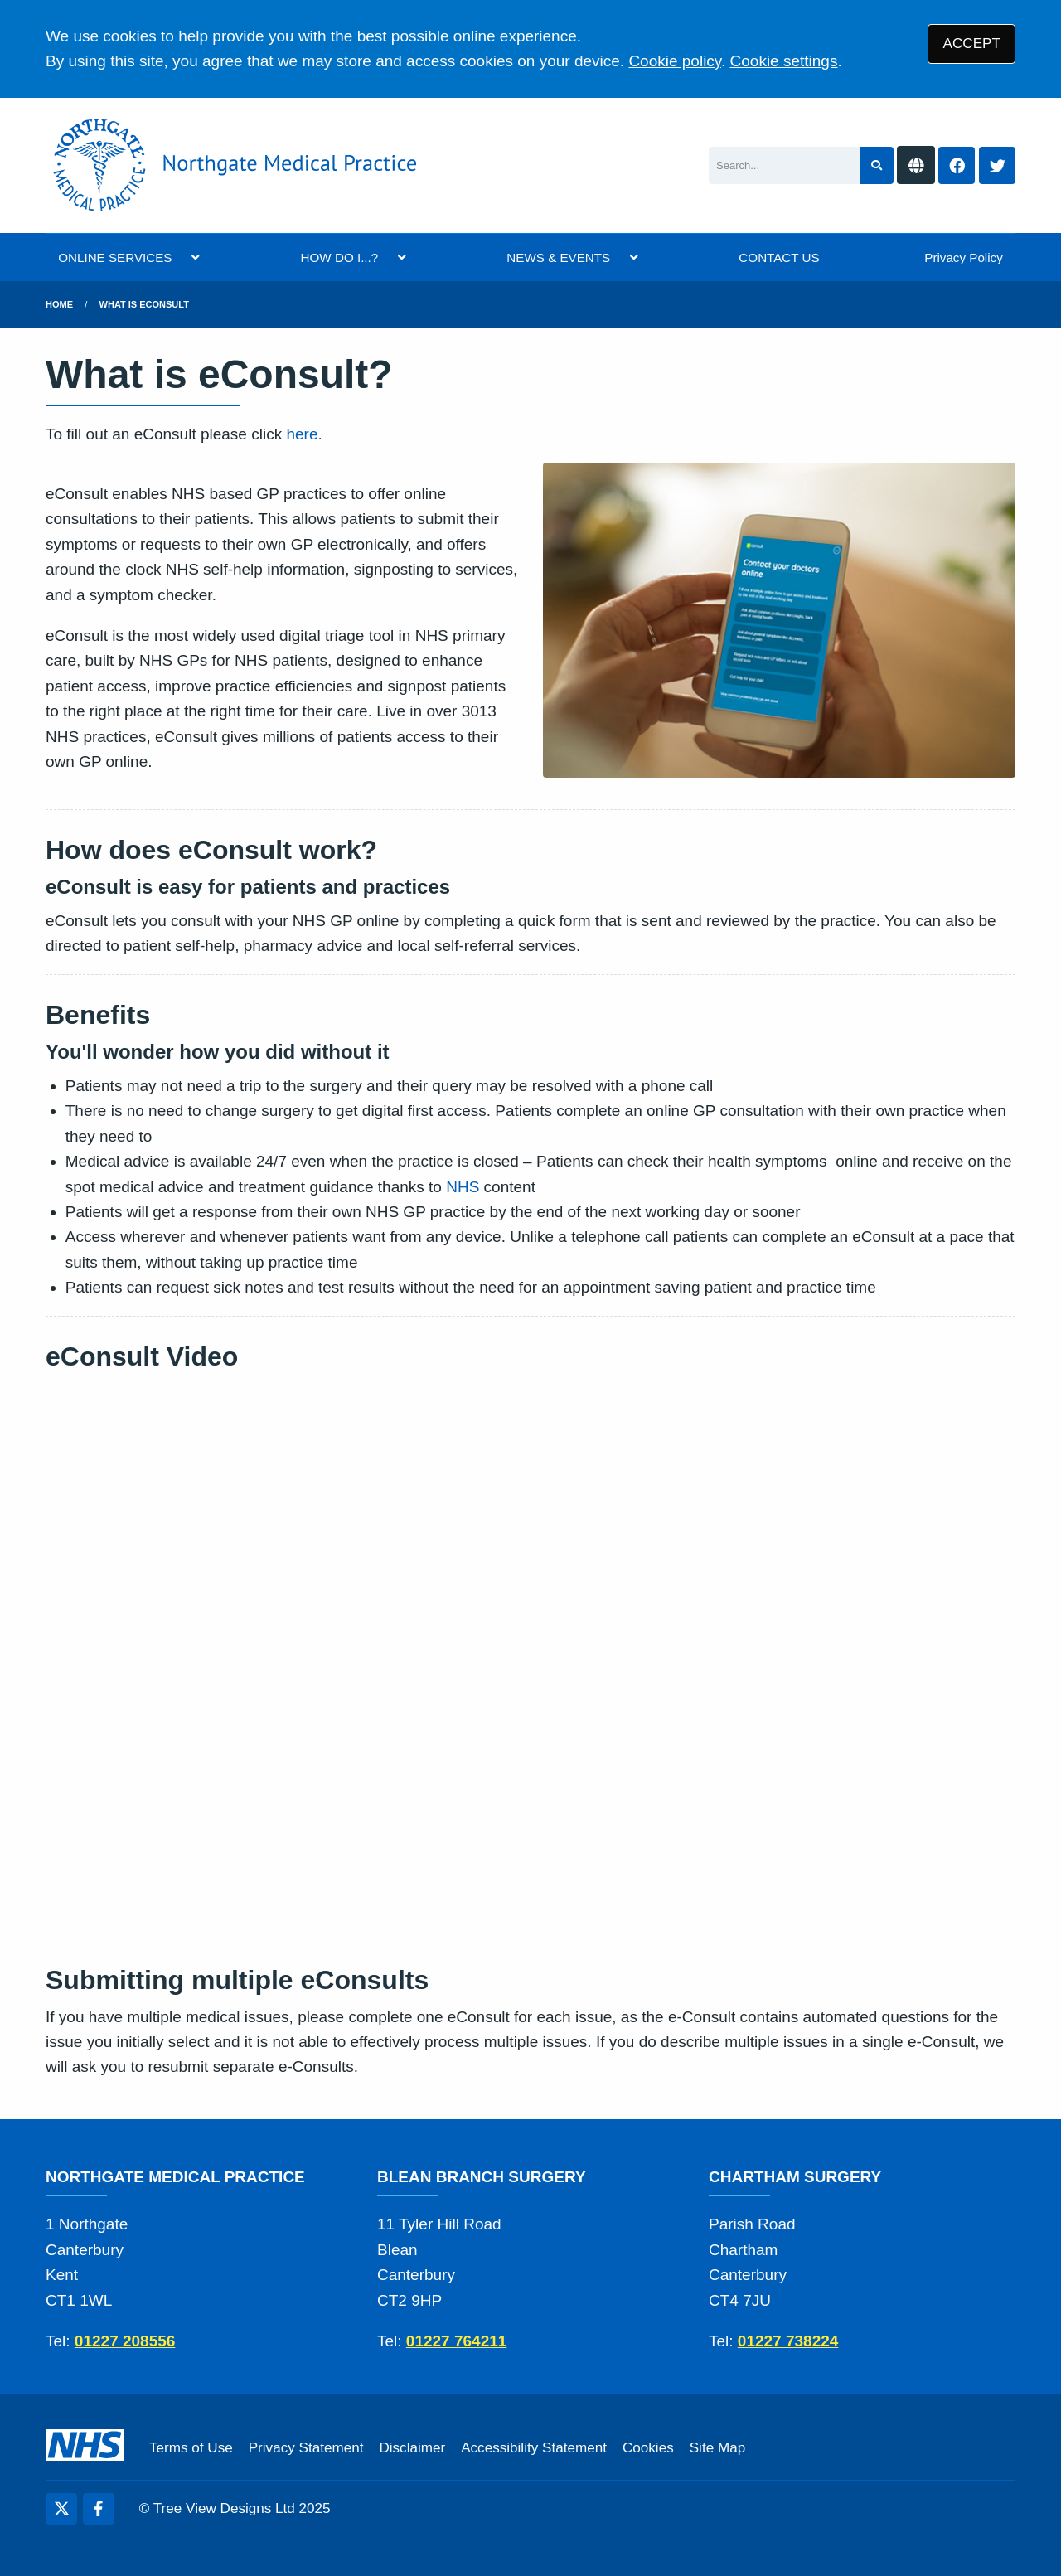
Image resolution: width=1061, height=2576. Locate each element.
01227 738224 (788, 2341)
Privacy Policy (963, 257)
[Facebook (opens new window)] (98, 2509)
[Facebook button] (956, 165)
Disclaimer (412, 2448)
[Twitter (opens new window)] (61, 2509)
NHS (462, 1187)
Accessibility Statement (534, 2448)
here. (304, 434)
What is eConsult (144, 304)
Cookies (648, 2448)
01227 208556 (125, 2341)
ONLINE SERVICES (115, 257)
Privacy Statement (306, 2448)
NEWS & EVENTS (558, 257)
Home (59, 304)
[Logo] (232, 165)
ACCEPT (971, 43)
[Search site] (877, 165)
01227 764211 (456, 2341)
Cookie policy (674, 61)
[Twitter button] (997, 165)
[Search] (784, 165)
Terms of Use (191, 2448)
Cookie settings (784, 61)
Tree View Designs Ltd (224, 2508)
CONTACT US (779, 257)
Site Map (717, 2448)
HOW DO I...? (340, 257)
